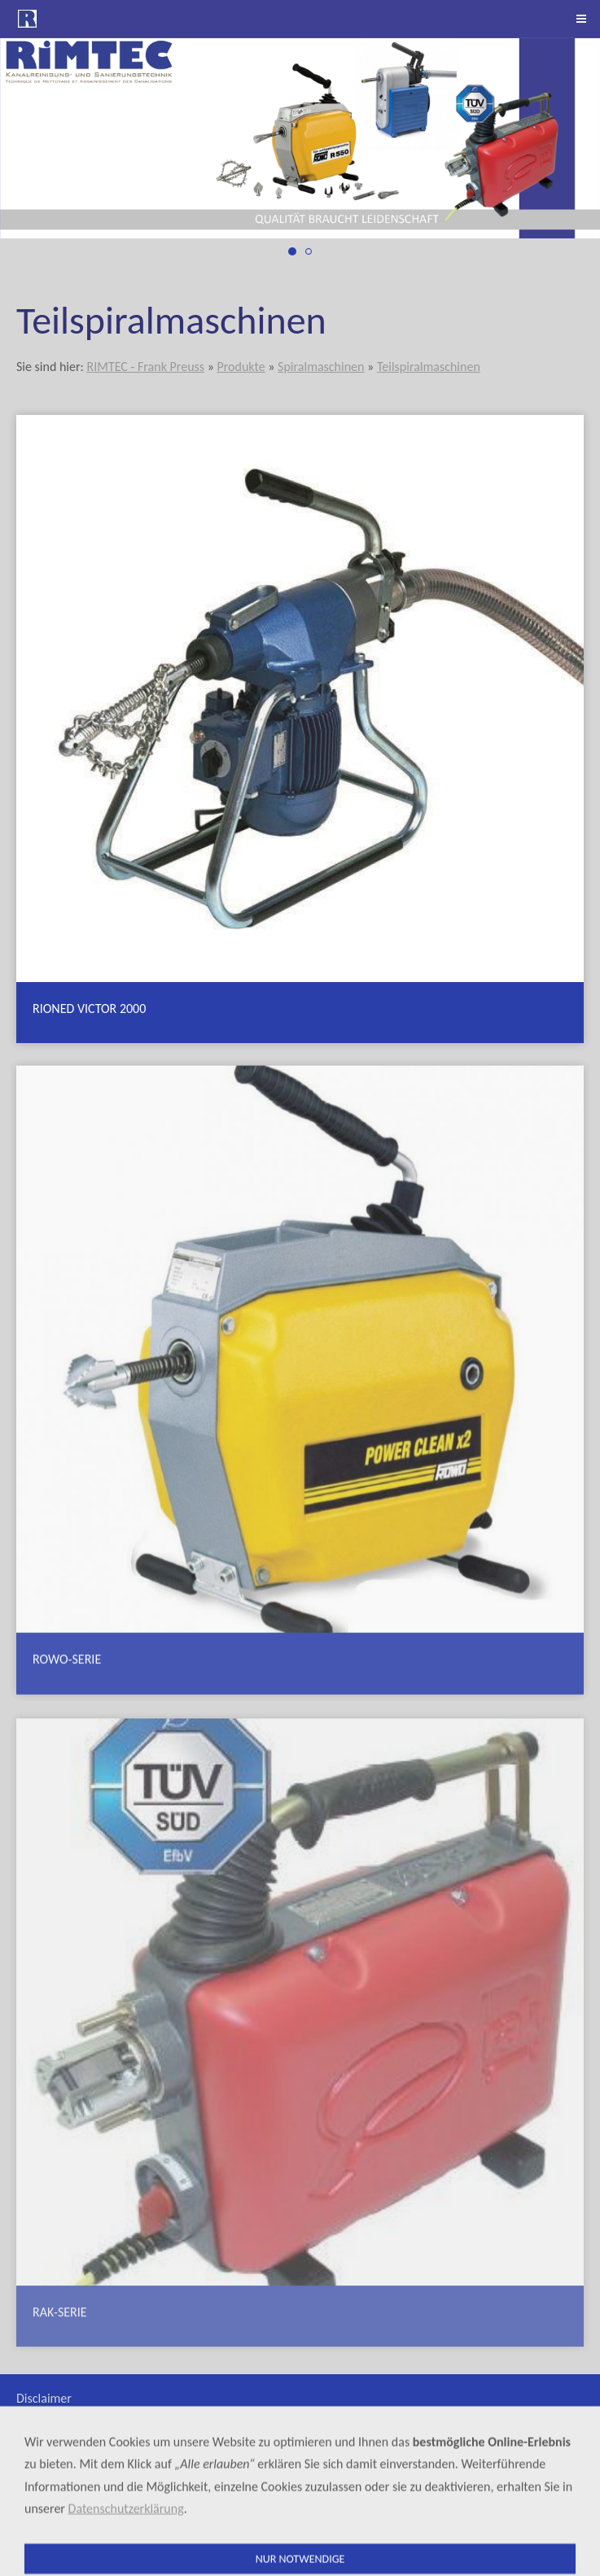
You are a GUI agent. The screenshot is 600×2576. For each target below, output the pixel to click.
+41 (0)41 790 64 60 (486, 2519)
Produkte (241, 366)
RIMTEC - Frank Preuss (145, 366)
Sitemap (37, 2457)
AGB (27, 2417)
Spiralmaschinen (321, 366)
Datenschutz (48, 2476)
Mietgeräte (45, 2437)
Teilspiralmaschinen (428, 366)
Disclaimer (44, 2398)
